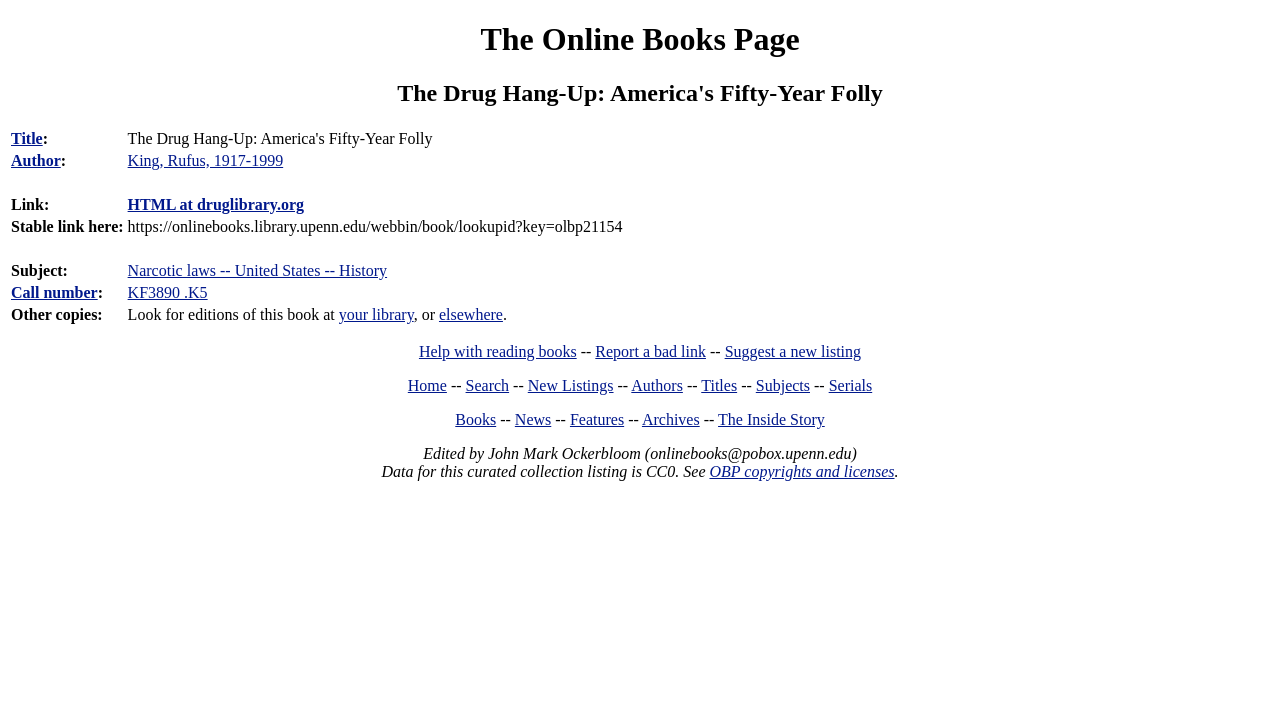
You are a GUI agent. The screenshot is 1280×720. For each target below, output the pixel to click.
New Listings (571, 385)
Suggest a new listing (793, 351)
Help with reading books (498, 351)
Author (36, 160)
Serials (851, 385)
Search (488, 385)
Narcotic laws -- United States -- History (257, 270)
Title (27, 138)
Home (427, 385)
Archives (671, 419)
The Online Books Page (639, 39)
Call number (54, 292)
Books (475, 419)
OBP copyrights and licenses (801, 471)
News (533, 419)
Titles (719, 385)
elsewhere (471, 314)
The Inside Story (771, 419)
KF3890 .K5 (168, 292)
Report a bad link (650, 351)
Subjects (783, 385)
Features (597, 419)
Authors (657, 385)
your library (376, 314)
